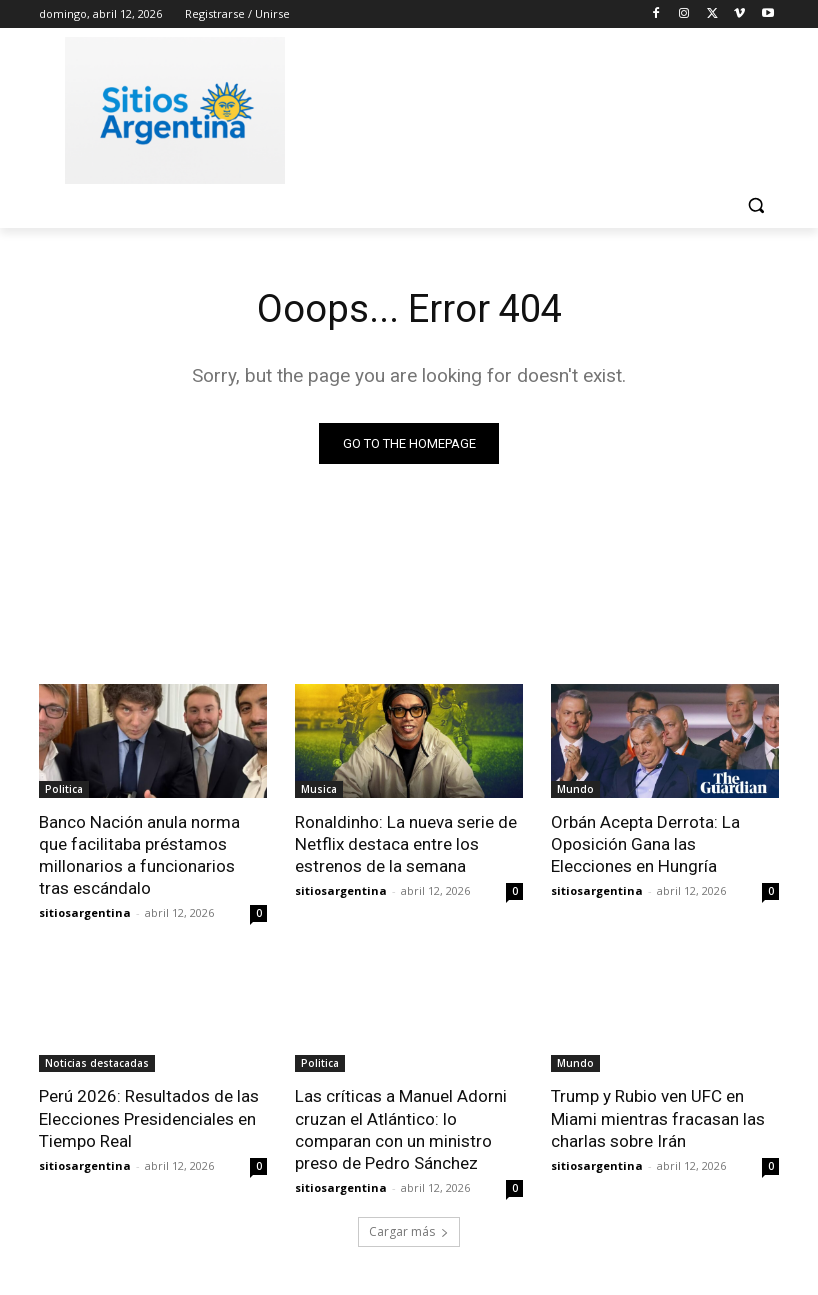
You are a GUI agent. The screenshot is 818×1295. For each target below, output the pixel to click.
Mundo (575, 789)
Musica (319, 789)
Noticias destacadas (97, 1063)
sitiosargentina (85, 912)
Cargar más (409, 1231)
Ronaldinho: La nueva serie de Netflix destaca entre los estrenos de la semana (406, 844)
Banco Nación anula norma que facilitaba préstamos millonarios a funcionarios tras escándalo (139, 855)
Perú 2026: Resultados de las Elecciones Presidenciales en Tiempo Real (149, 1118)
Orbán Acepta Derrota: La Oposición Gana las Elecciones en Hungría (645, 844)
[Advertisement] (545, 107)
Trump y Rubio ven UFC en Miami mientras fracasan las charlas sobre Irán (658, 1118)
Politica (64, 789)
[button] (755, 205)
